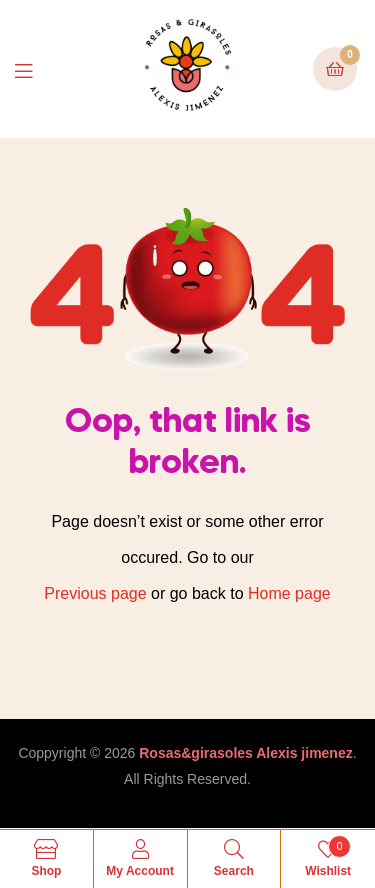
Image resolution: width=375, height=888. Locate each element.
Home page (289, 593)
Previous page (95, 593)
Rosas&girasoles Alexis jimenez (245, 753)
